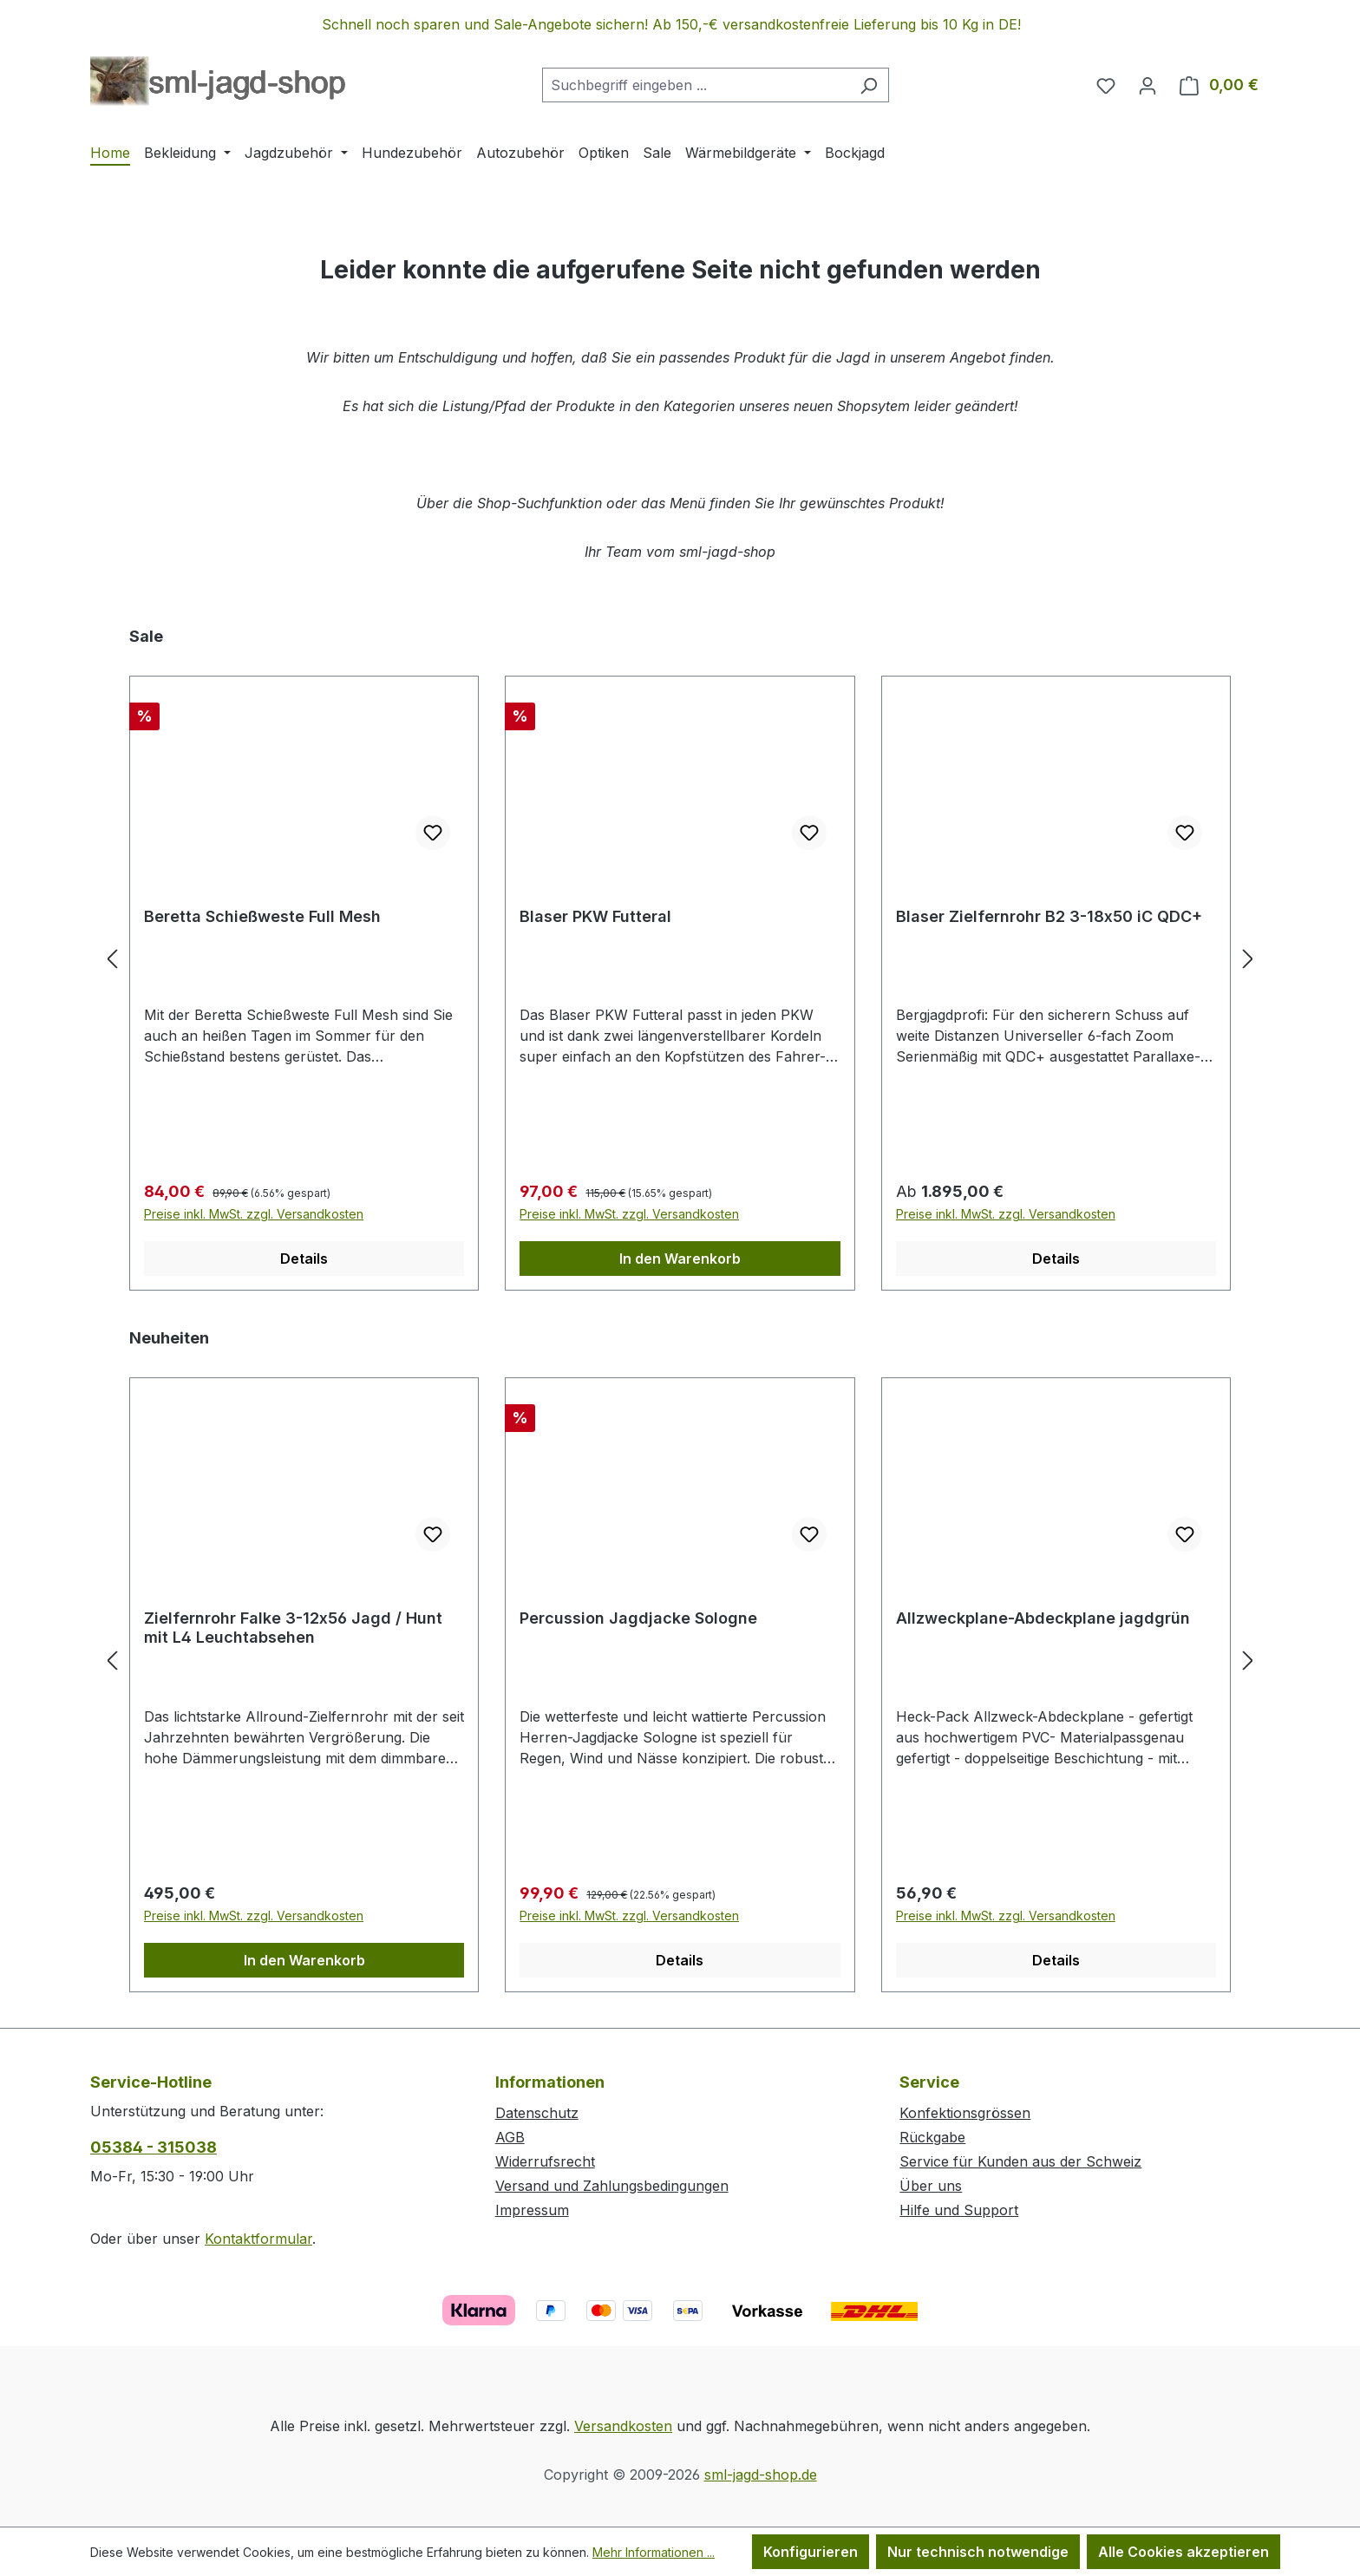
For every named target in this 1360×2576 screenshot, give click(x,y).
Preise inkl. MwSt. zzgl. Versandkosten (253, 1213)
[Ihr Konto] (1147, 85)
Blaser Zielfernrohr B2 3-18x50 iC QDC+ (1049, 916)
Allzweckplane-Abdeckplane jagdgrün (1043, 1618)
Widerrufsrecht (545, 2161)
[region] (680, 24)
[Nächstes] (1248, 958)
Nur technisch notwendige (978, 2551)
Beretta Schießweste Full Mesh (262, 916)
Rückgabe (932, 2137)
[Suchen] (868, 85)
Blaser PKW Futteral (595, 916)
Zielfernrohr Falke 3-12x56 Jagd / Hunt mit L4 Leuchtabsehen (293, 1627)
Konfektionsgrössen (964, 2113)
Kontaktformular (258, 2238)
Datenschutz (537, 2113)
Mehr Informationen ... (653, 2552)
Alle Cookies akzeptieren (1183, 2551)
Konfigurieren (810, 2551)
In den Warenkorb (680, 1258)
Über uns (930, 2185)
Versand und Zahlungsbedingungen (612, 2185)
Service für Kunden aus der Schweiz (1020, 2161)
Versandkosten (623, 2426)
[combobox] (695, 85)
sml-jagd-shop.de (760, 2474)
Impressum (532, 2210)
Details (304, 1258)
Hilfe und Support (958, 2210)
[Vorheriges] (112, 958)
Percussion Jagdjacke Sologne (638, 1618)
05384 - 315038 (153, 2147)
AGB (510, 2137)
